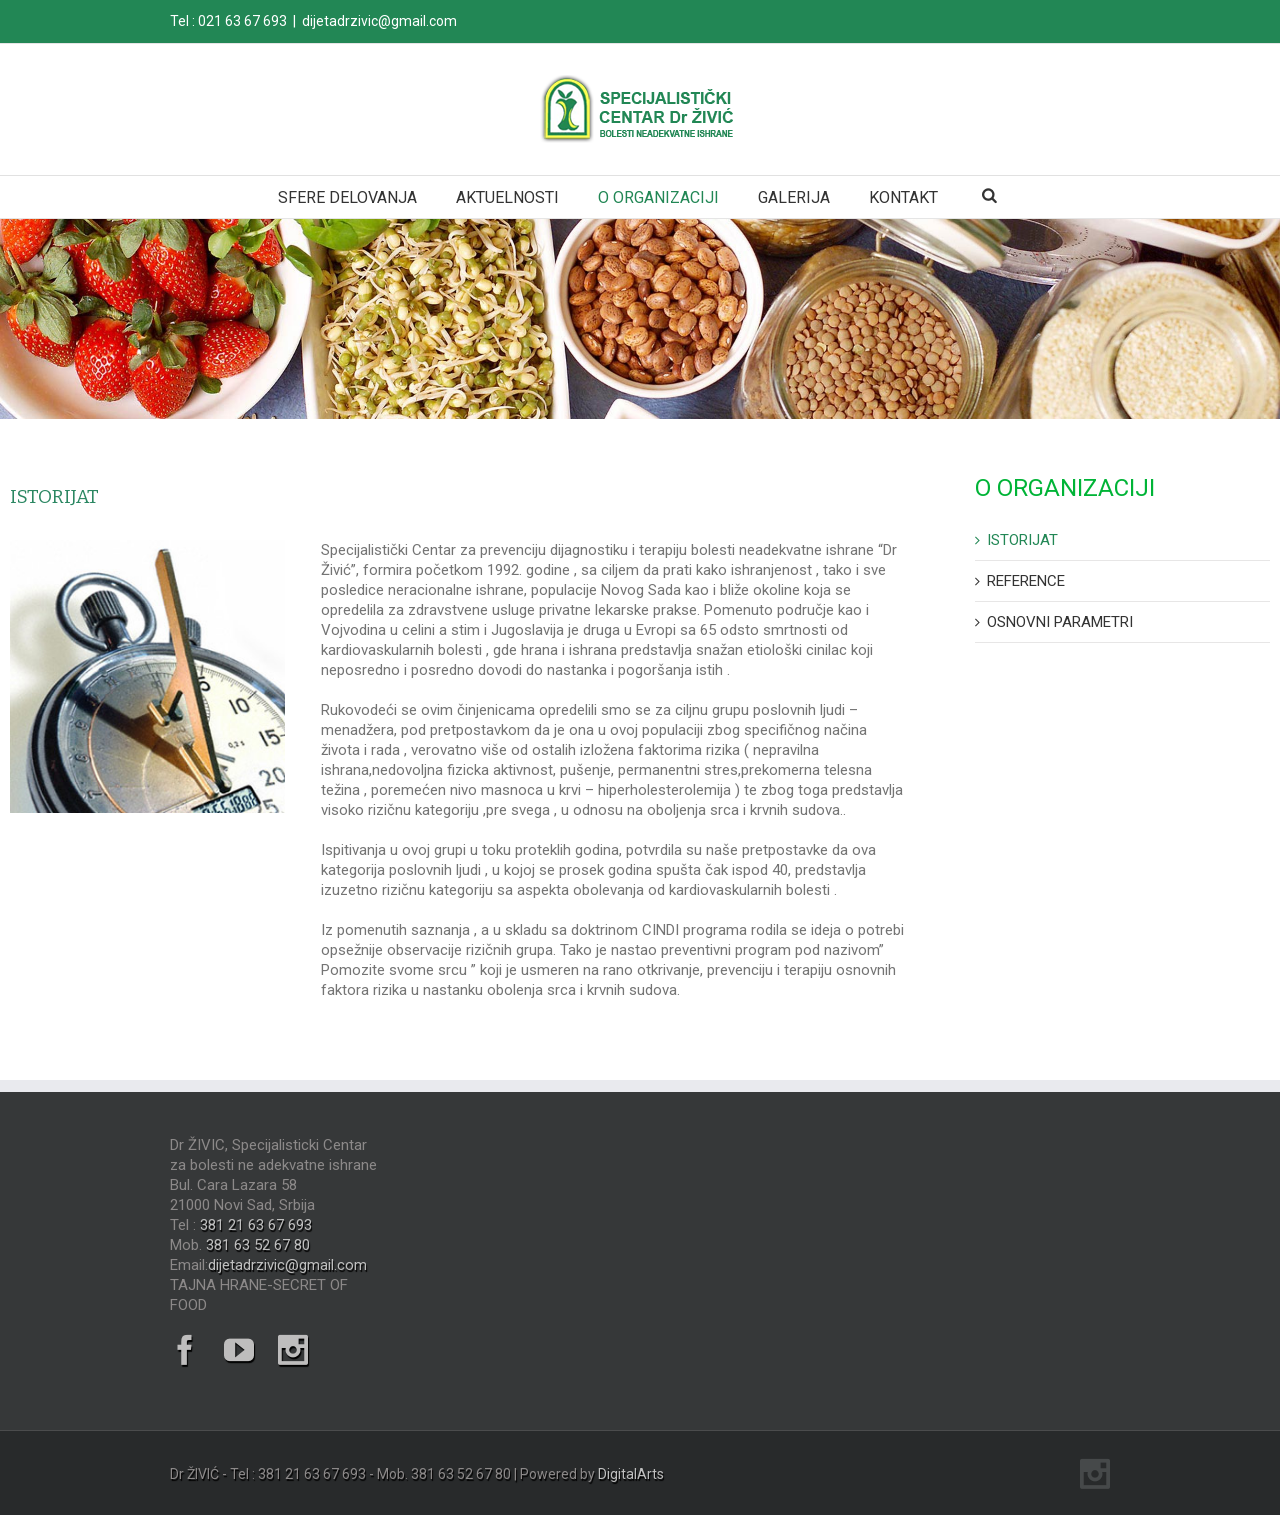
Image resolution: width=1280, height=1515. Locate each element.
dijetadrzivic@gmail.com (379, 21)
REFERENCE (1026, 581)
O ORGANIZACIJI (658, 197)
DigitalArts (631, 1474)
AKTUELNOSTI (507, 197)
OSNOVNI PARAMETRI (1060, 622)
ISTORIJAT (1022, 540)
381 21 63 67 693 (256, 1225)
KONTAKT (903, 197)
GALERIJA (794, 197)
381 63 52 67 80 (258, 1245)
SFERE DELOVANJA (347, 197)
